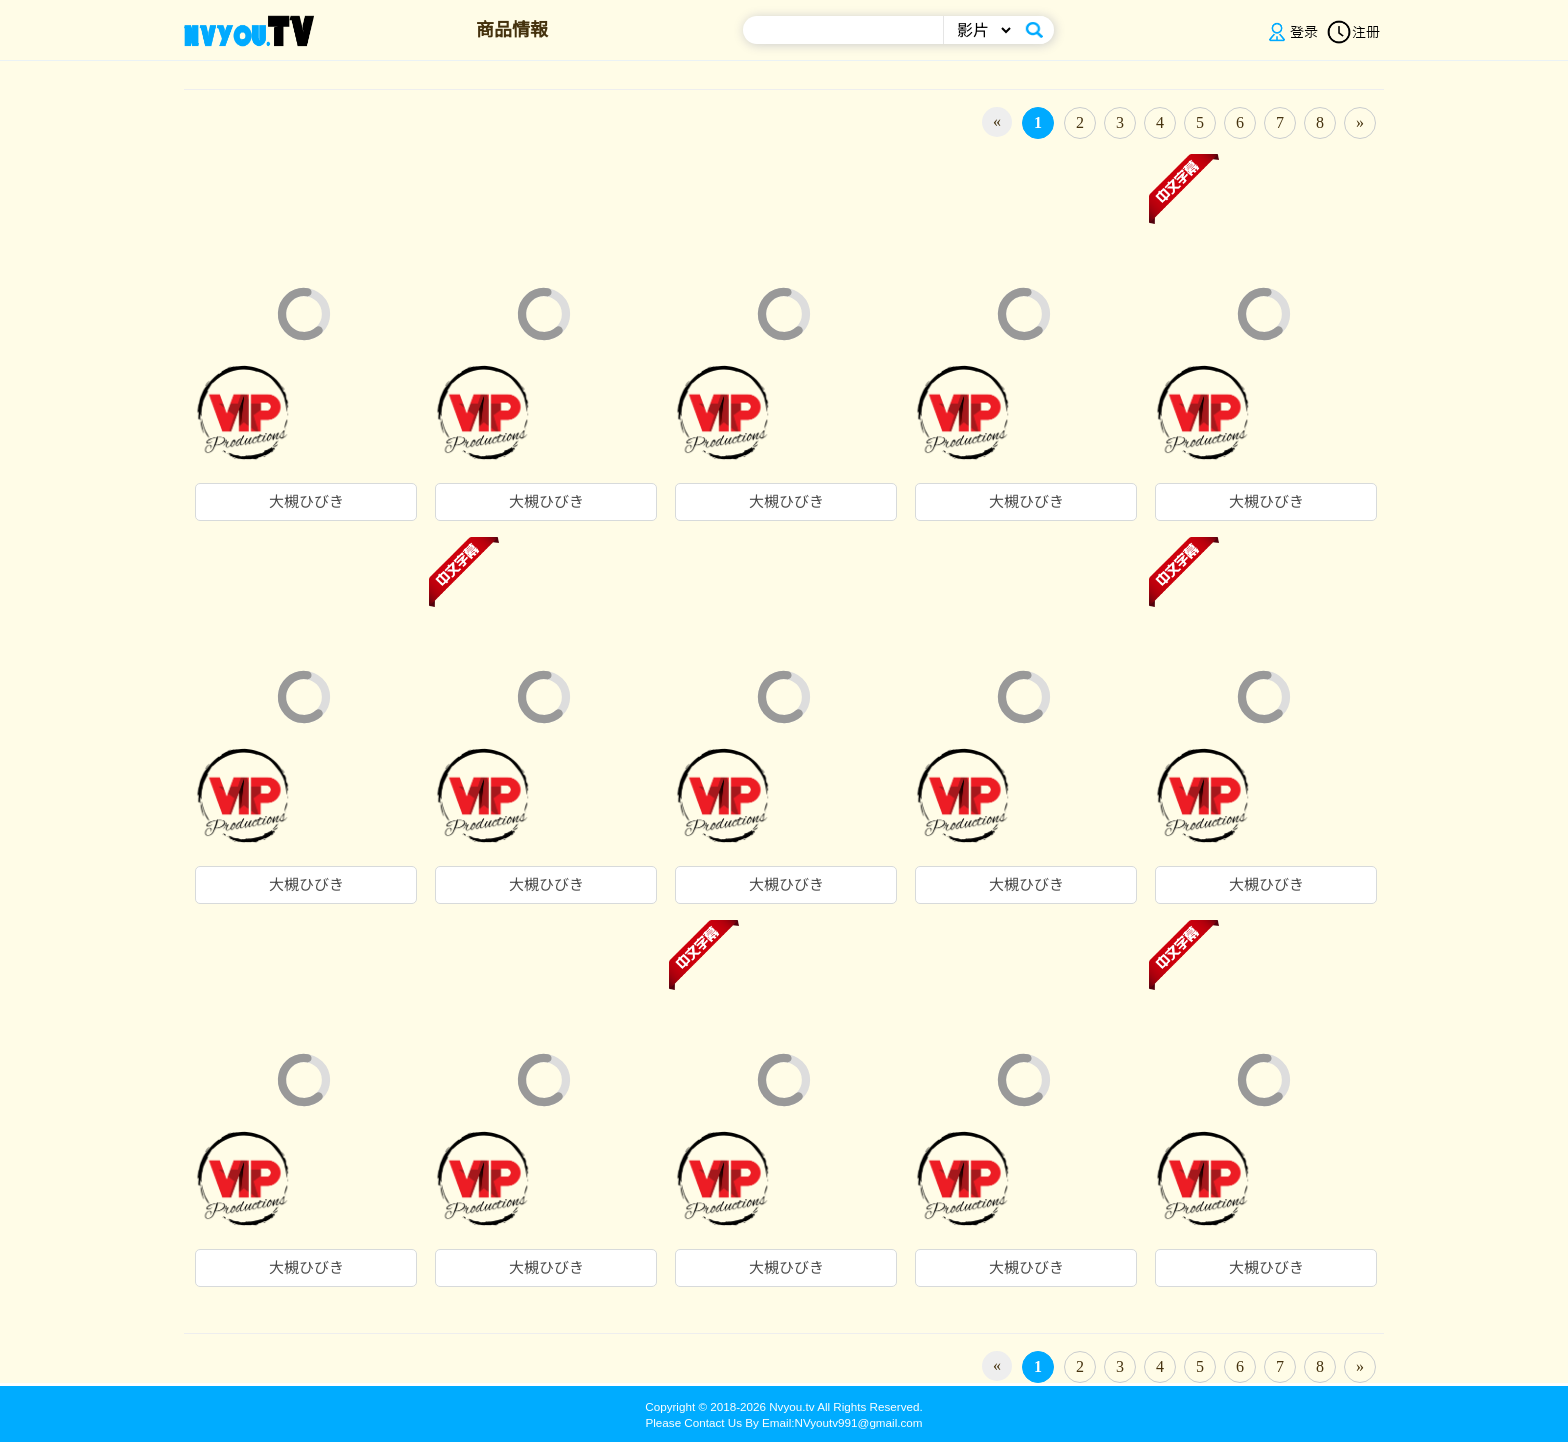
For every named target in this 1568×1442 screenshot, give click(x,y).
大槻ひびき (306, 502)
